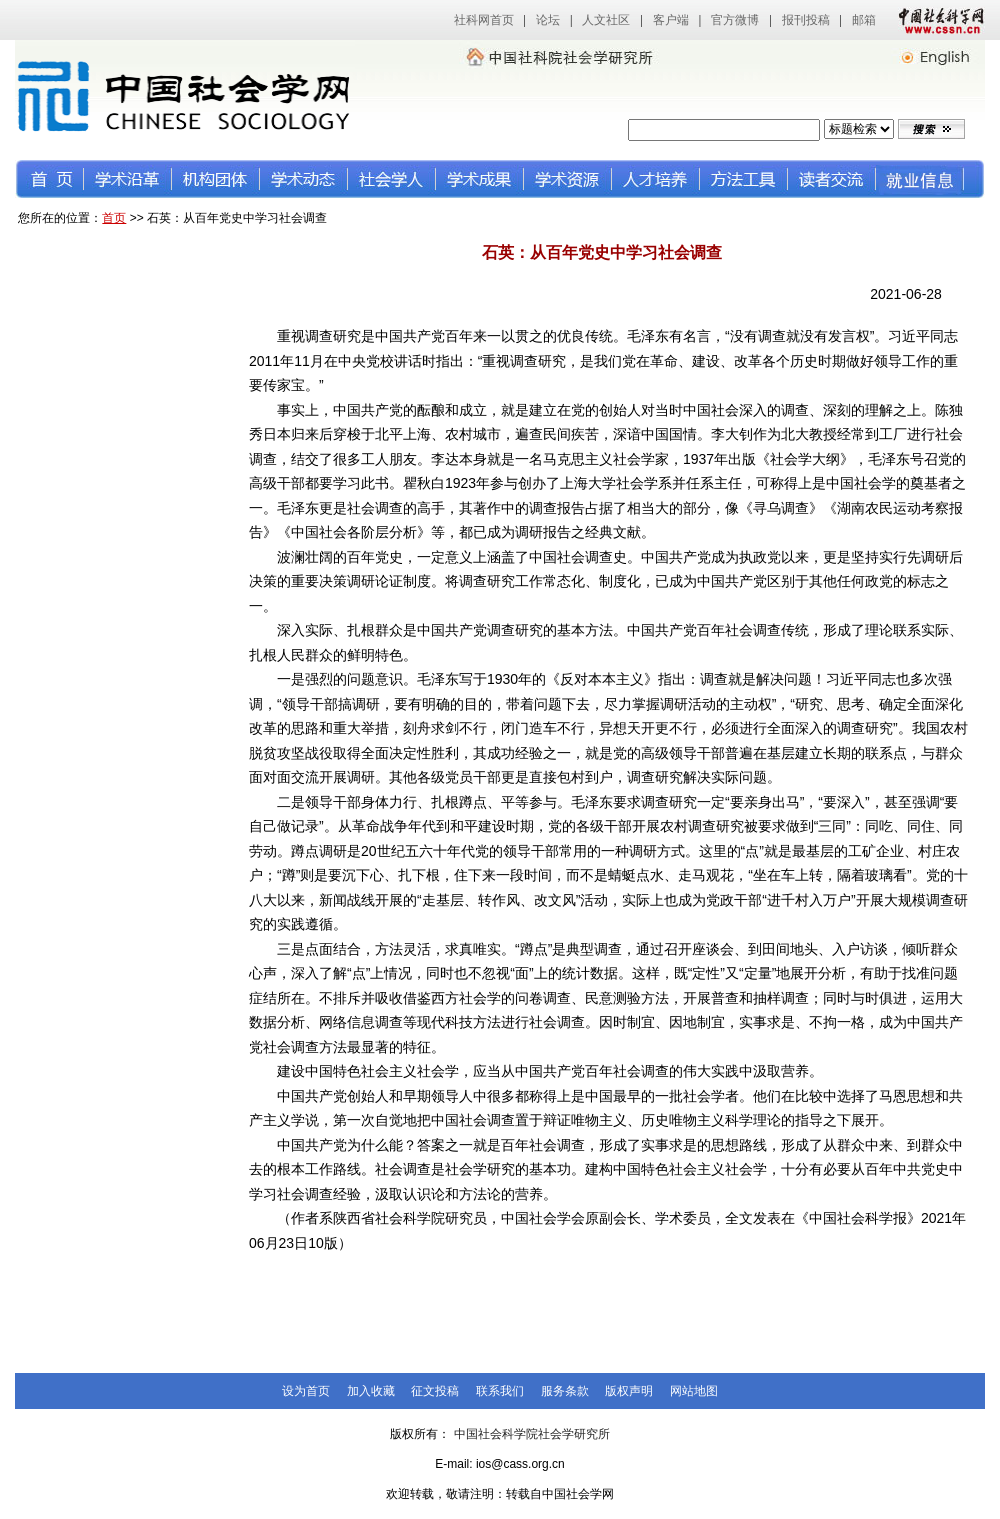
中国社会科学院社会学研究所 (532, 1434)
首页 (114, 218)
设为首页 (306, 1391)
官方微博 (735, 20)
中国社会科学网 (937, 20)
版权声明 (629, 1391)
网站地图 (694, 1391)
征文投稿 (435, 1391)
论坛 (548, 20)
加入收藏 (371, 1391)
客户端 (671, 20)
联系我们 (500, 1391)
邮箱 (864, 20)
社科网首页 (484, 20)
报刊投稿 (806, 20)
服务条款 (565, 1391)
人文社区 (606, 20)
